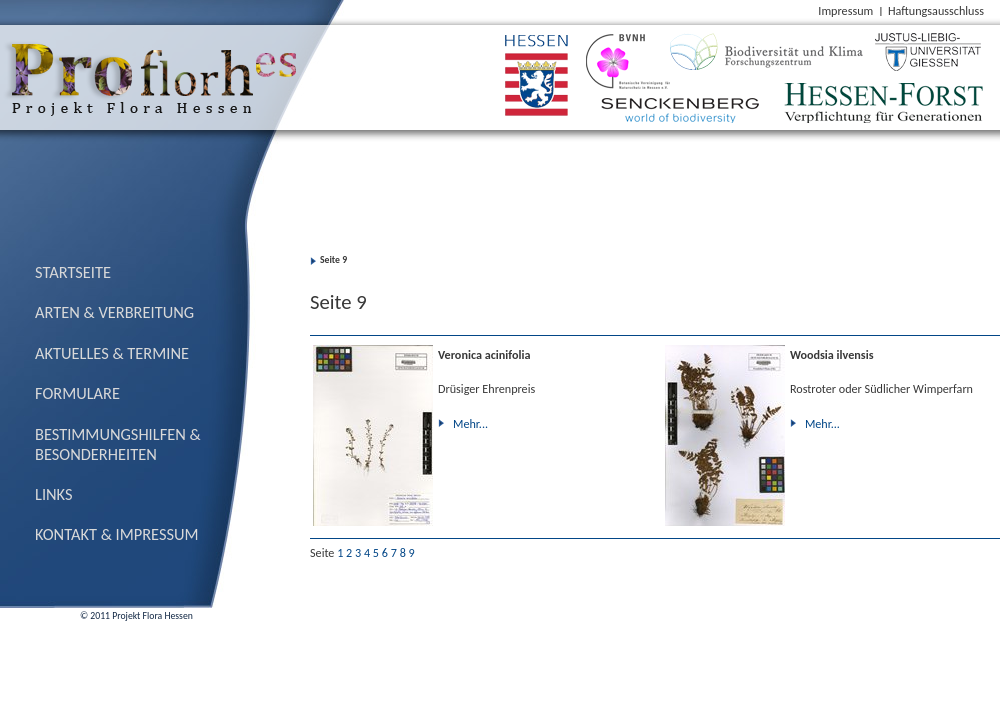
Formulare (77, 393)
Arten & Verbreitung (114, 312)
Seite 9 (333, 260)
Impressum (845, 10)
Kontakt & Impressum (117, 534)
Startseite (73, 272)
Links (54, 494)
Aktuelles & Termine (112, 353)
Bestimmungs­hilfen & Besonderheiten (118, 444)
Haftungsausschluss (936, 10)
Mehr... (470, 423)
